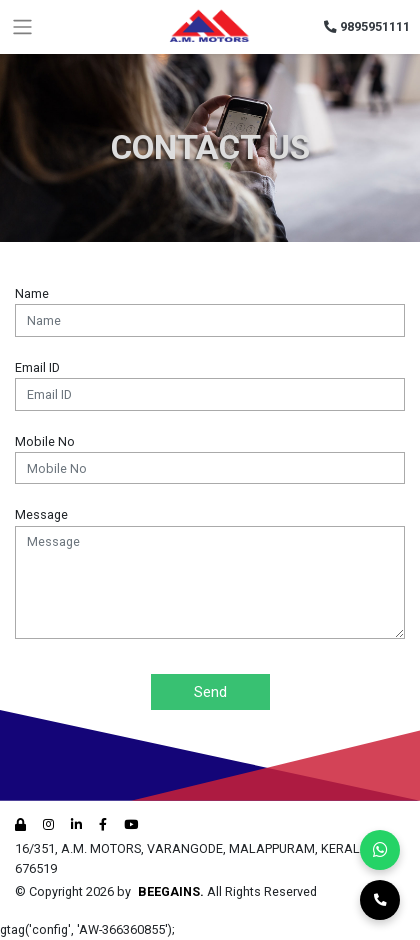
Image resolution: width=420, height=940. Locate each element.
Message (41, 514)
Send (210, 692)
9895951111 (367, 26)
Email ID (37, 367)
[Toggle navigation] (22, 27)
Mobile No (45, 441)
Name (32, 293)
